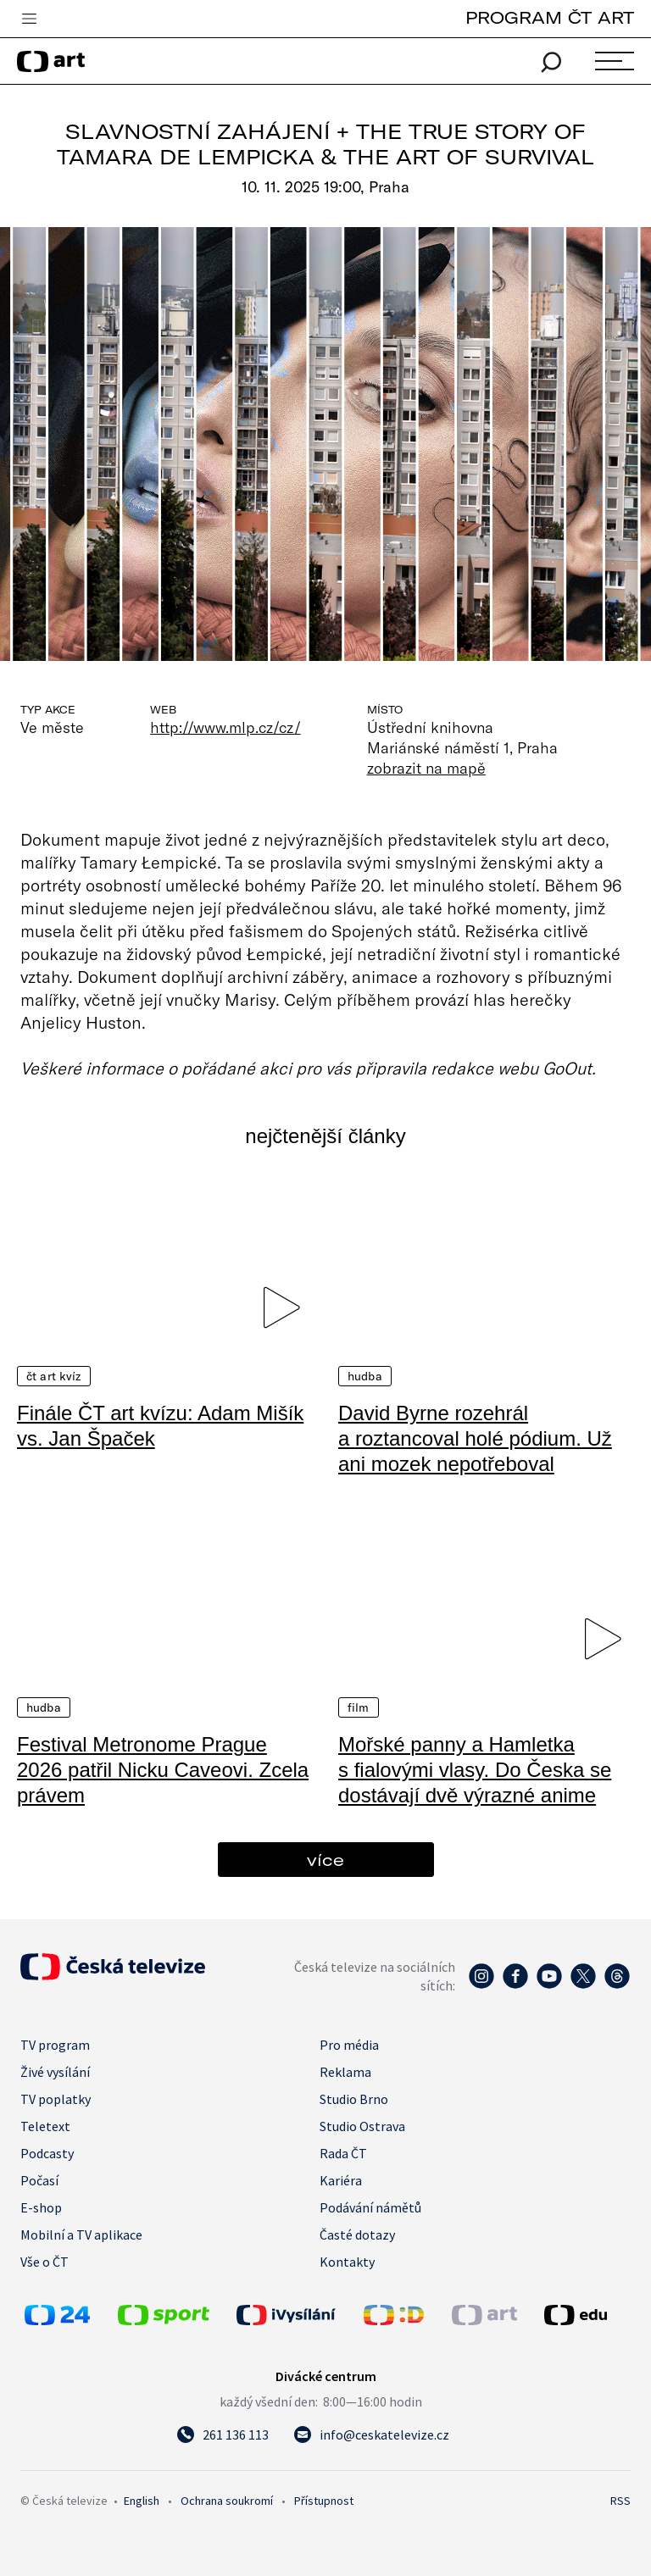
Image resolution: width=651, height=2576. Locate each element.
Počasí (39, 2180)
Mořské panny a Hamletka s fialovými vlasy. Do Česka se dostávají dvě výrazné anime (474, 1770)
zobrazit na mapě (426, 767)
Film (359, 1707)
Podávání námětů (370, 2207)
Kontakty (347, 2261)
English (141, 2500)
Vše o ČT (44, 2261)
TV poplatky (55, 2098)
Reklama (345, 2071)
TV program (55, 2044)
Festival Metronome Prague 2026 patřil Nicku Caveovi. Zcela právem (163, 1770)
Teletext (45, 2126)
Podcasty (47, 2153)
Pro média (349, 2044)
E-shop (41, 2207)
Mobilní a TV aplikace (81, 2234)
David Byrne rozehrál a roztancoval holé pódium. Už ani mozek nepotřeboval (475, 1438)
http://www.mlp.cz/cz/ (225, 727)
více (325, 1859)
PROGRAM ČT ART (549, 17)
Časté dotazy (357, 2234)
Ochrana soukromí (227, 2500)
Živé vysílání (55, 2071)
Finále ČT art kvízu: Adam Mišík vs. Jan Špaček (160, 1426)
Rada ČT (343, 2153)
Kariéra (341, 2180)
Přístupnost (323, 2500)
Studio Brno (354, 2098)
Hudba (365, 1376)
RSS (620, 2500)
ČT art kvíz (53, 1376)
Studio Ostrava (362, 2126)
